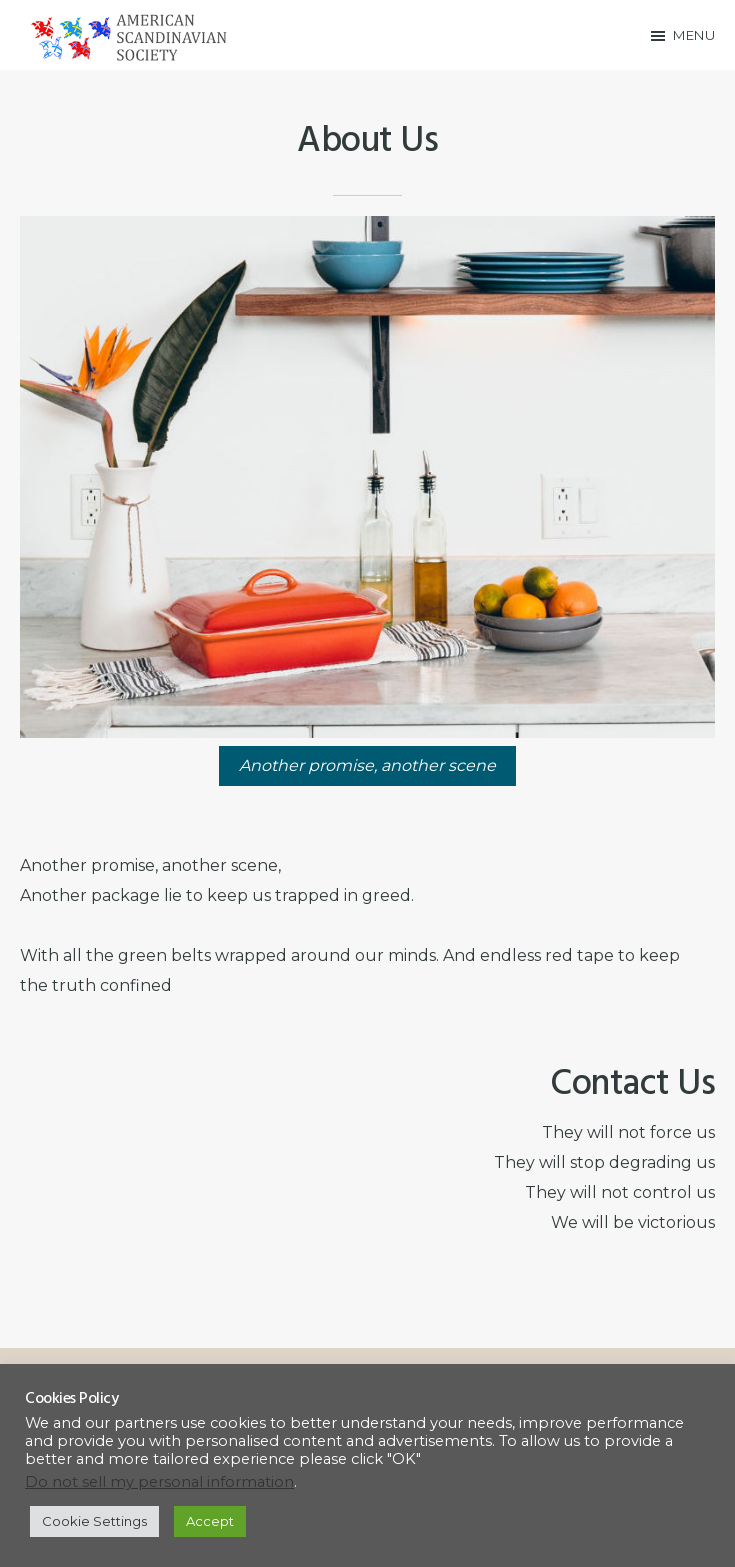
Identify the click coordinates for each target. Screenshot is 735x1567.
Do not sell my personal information (159, 1482)
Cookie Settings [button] (94, 1521)
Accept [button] (210, 1521)
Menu (694, 35)
